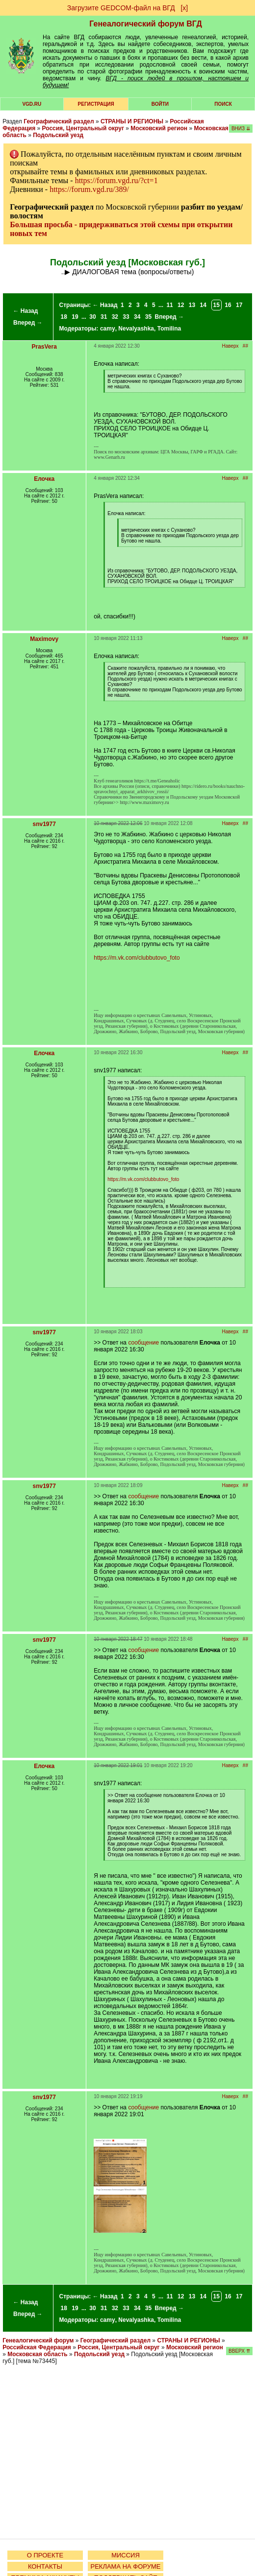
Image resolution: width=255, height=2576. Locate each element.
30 (92, 316)
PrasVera (44, 346)
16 (228, 305)
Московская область (37, 2354)
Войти (160, 104)
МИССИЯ (125, 2555)
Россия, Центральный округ (83, 128)
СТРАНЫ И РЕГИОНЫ (132, 121)
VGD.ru (31, 104)
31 (104, 316)
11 (169, 305)
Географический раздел (59, 121)
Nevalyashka (136, 328)
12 (181, 305)
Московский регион (158, 128)
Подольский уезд (58, 135)
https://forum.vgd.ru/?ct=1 (116, 180)
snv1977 (44, 824)
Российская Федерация (36, 2347)
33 (126, 316)
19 (75, 316)
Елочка (44, 478)
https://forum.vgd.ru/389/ (89, 189)
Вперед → (28, 322)
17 (239, 305)
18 (64, 316)
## (245, 346)
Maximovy (44, 639)
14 (203, 305)
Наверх (230, 346)
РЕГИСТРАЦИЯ (96, 104)
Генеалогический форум (38, 2340)
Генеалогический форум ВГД (145, 24)
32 (115, 316)
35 (148, 316)
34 (137, 316)
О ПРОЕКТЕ (45, 2555)
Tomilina (169, 328)
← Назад (25, 310)
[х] (184, 8)
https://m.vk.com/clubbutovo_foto (136, 957)
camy (107, 328)
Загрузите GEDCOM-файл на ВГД (121, 8)
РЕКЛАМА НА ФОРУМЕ (125, 2566)
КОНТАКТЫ (45, 2566)
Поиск (222, 104)
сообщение (143, 1342)
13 (192, 305)
